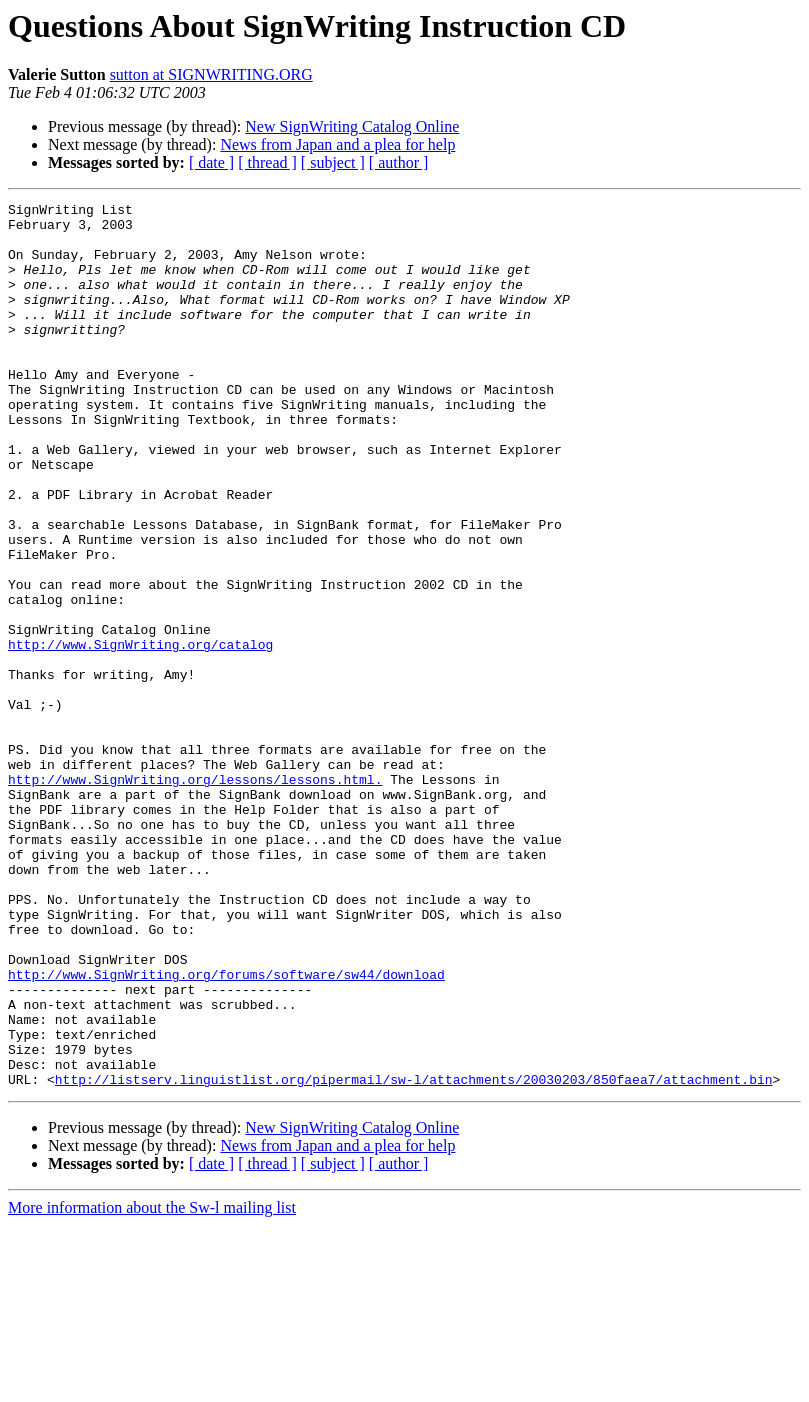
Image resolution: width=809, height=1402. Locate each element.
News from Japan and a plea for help (337, 144)
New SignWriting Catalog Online (352, 126)
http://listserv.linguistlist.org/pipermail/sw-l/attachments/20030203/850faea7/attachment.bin (414, 1256)
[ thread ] (267, 162)
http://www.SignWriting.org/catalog (140, 734)
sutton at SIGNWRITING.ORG (211, 74)
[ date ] (211, 162)
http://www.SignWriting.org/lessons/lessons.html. (195, 896)
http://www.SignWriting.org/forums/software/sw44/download (226, 1130)
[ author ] (399, 162)
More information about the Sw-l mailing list (152, 1384)
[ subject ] (333, 162)
